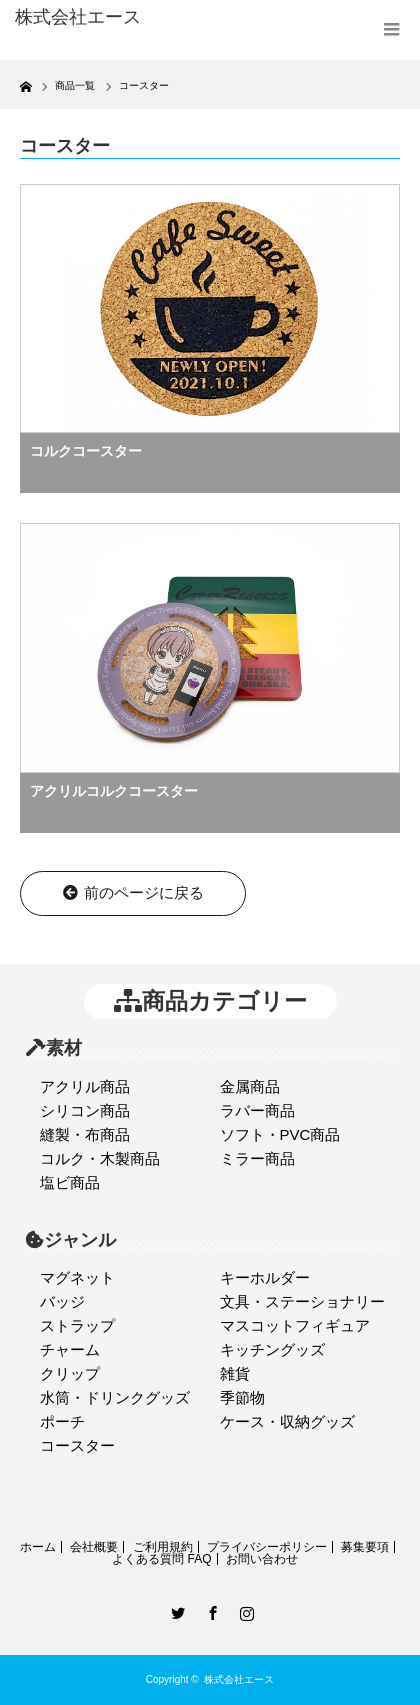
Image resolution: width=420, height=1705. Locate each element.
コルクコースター (86, 451)
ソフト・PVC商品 (280, 1134)
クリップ (70, 1373)
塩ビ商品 (70, 1182)
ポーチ (62, 1421)
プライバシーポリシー (267, 1547)
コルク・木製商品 (100, 1158)
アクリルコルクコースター (114, 791)
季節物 (242, 1397)
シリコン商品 (85, 1110)
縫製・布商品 (85, 1134)
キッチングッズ (272, 1349)
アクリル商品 (85, 1086)
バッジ (62, 1301)
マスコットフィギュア (295, 1325)
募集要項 (365, 1547)
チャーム (70, 1349)
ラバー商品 (257, 1110)
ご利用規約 (163, 1547)
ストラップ (77, 1325)
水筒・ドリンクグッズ (115, 1397)
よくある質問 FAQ (161, 1559)
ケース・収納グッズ (287, 1421)
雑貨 (235, 1373)
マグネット (77, 1277)
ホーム (38, 1547)
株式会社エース (239, 1679)
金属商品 (250, 1086)
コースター (77, 1445)
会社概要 (94, 1547)
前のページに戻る (133, 892)
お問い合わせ (262, 1559)
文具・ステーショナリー (302, 1301)
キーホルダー (265, 1277)
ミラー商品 (257, 1158)
